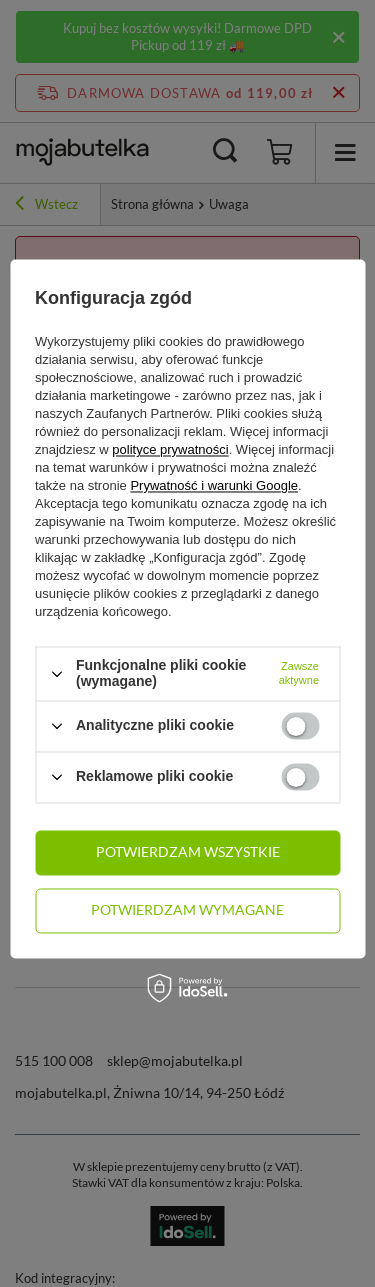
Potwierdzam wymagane (187, 909)
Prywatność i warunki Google (214, 486)
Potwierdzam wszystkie (188, 851)
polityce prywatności (170, 450)
